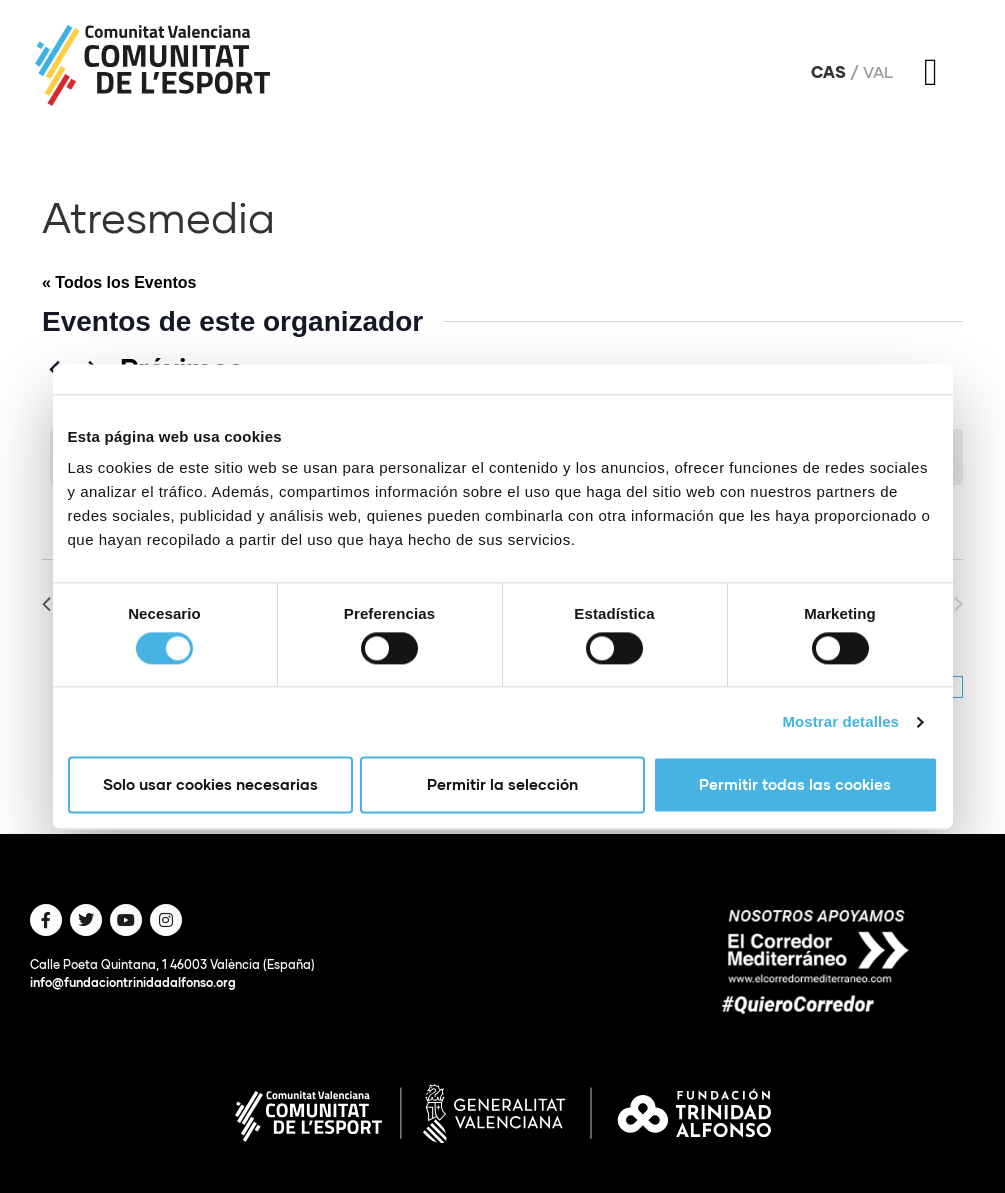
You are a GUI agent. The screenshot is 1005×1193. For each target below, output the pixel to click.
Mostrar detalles (840, 721)
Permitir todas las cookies (795, 785)
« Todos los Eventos (119, 282)
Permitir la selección (502, 785)
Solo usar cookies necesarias (210, 785)
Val (878, 72)
